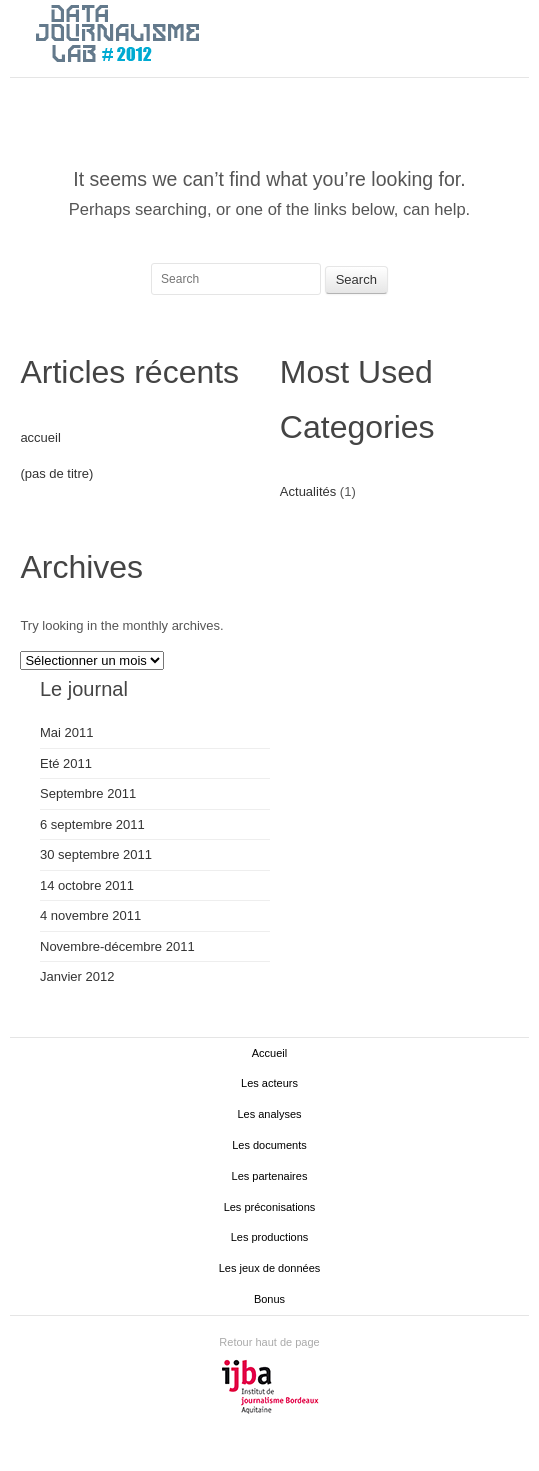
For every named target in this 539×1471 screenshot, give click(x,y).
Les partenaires (270, 1176)
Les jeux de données (270, 1268)
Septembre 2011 (88, 793)
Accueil (269, 1053)
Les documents (269, 1145)
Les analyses (269, 1114)
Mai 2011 (66, 732)
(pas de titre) (56, 473)
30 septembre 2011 (96, 854)
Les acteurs (269, 1083)
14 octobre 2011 (87, 885)
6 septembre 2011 (92, 824)
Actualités (308, 491)
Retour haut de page (269, 1342)
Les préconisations (270, 1207)
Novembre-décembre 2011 (117, 946)
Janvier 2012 (77, 976)
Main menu (514, 35)
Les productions (270, 1237)
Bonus (269, 1299)
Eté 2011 (66, 763)
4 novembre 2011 (90, 915)
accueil (40, 437)
